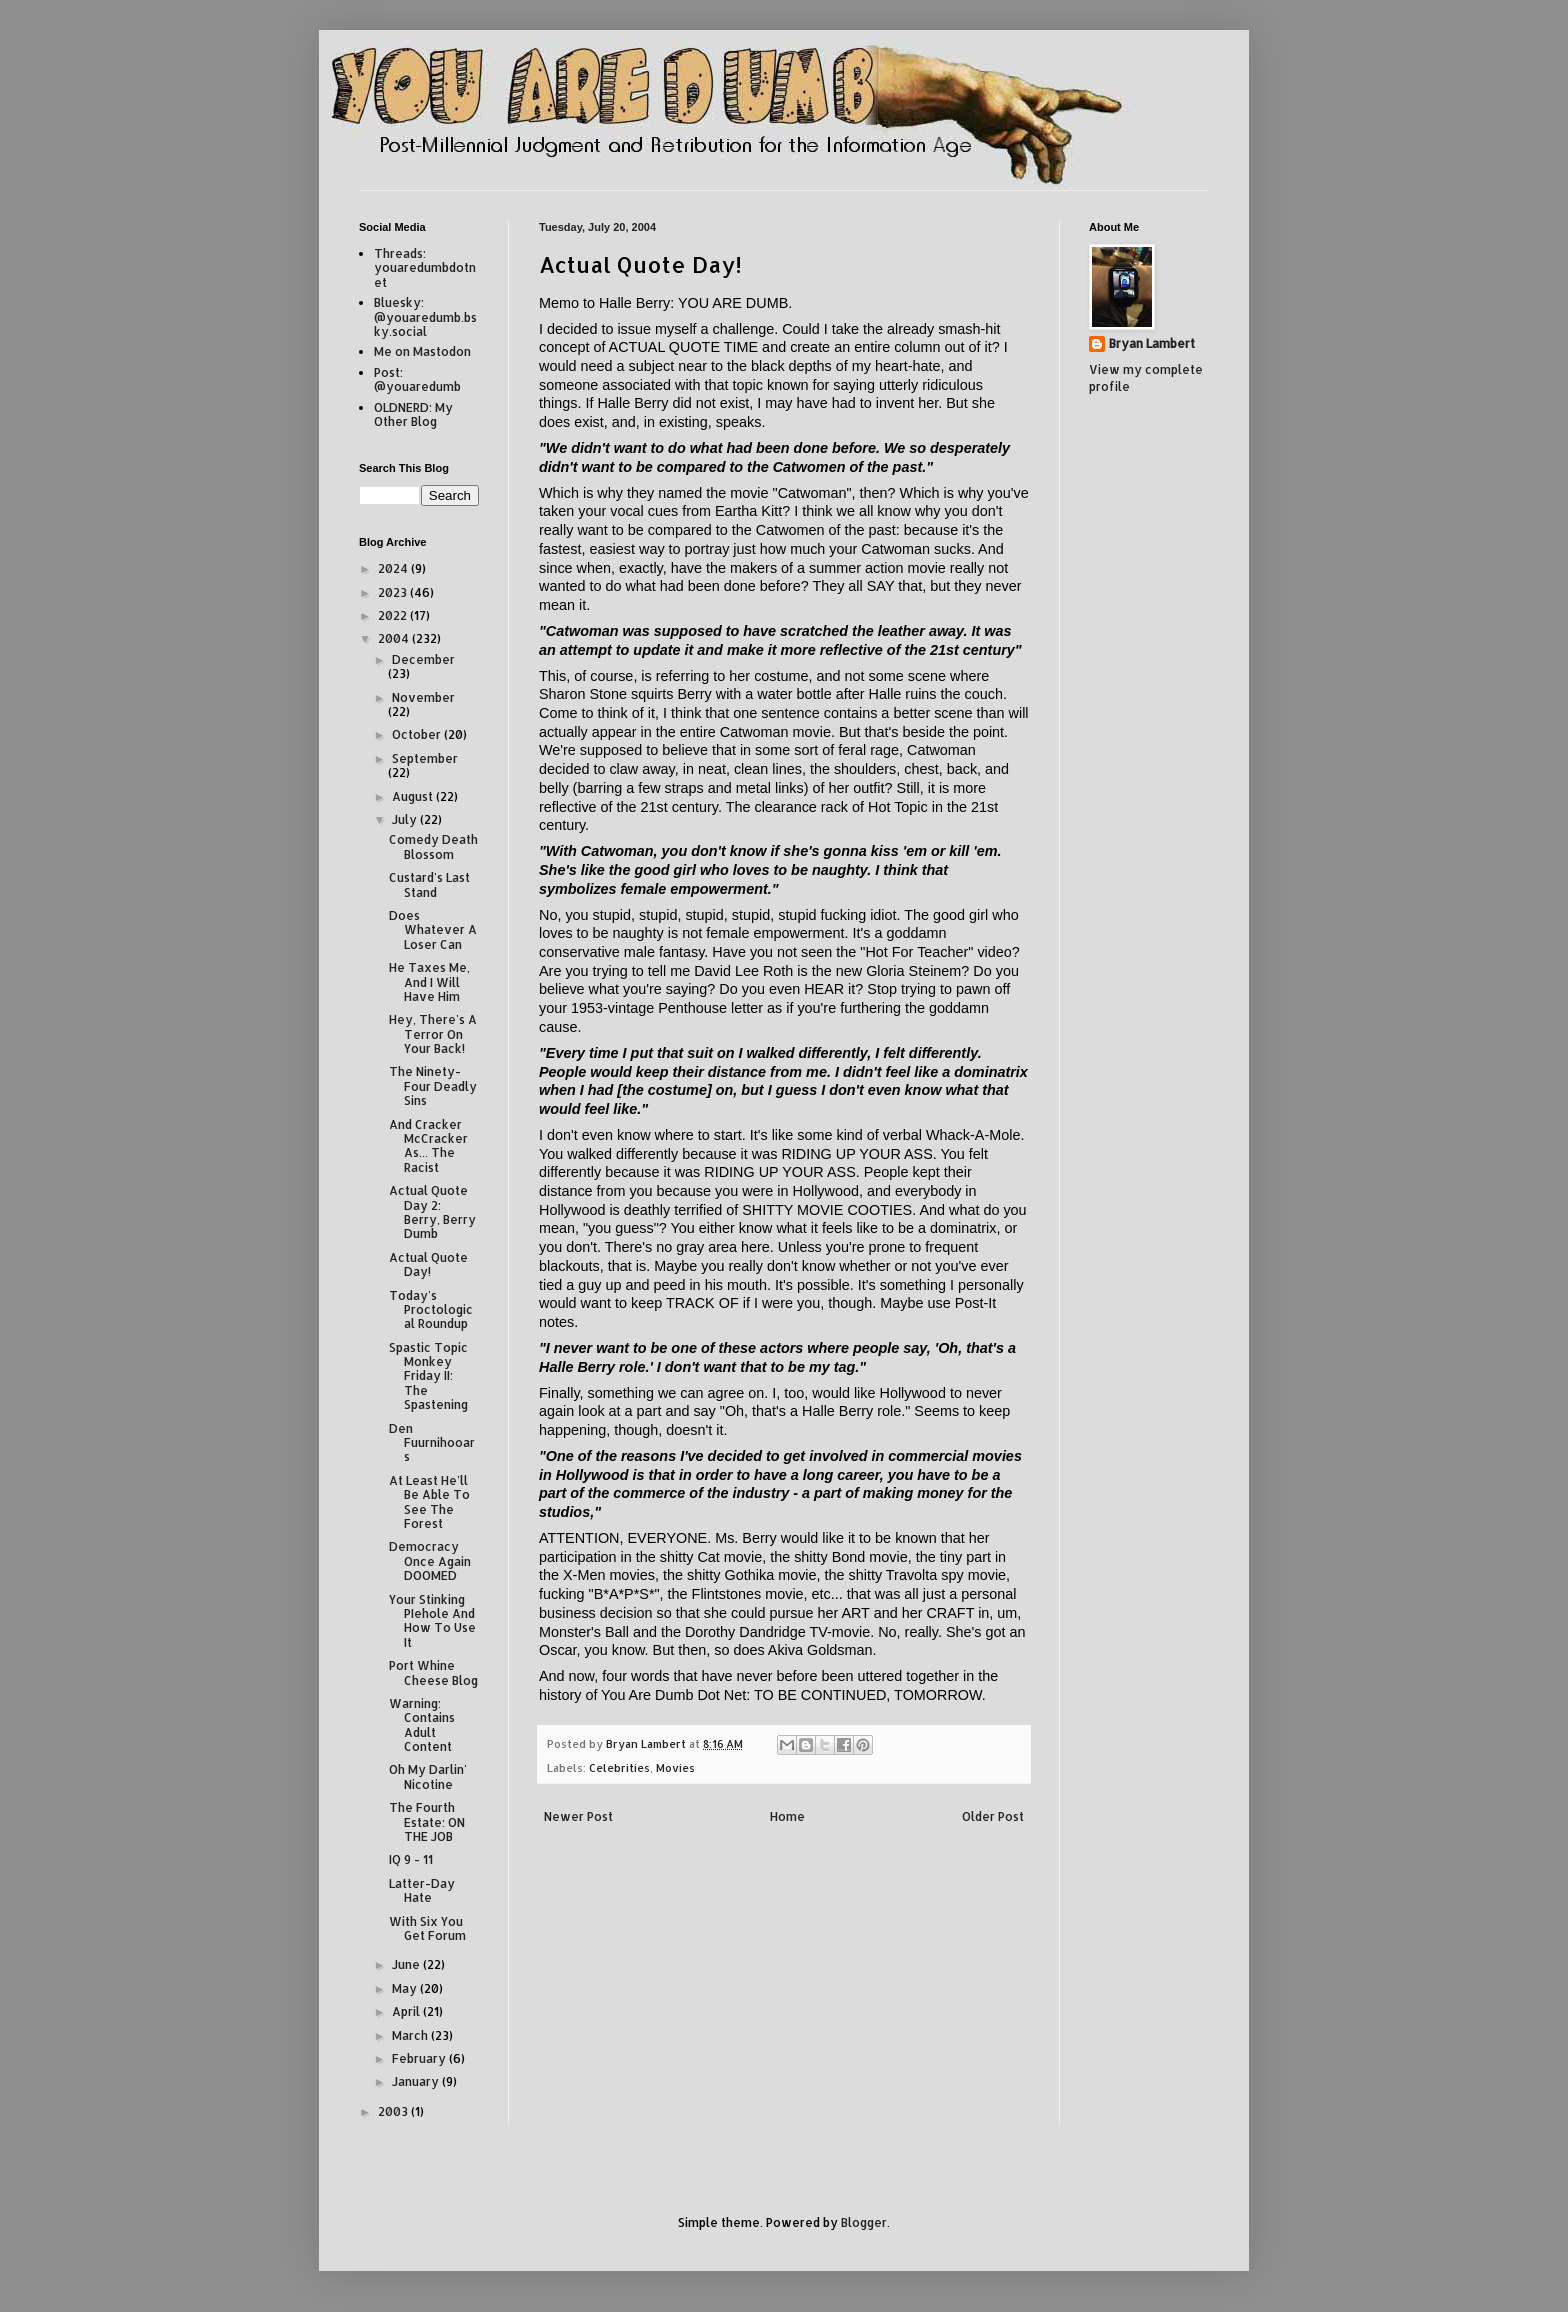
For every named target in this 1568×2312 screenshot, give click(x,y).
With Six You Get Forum (427, 1928)
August (414, 796)
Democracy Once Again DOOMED (430, 1561)
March (411, 2035)
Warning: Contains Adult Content (422, 1725)
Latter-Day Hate (422, 1890)
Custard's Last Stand (429, 884)
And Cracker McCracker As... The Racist (428, 1146)
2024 (394, 568)
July (406, 819)
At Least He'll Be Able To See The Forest (429, 1502)
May (406, 1988)
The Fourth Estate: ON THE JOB (427, 1822)
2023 (394, 592)
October (418, 734)
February (420, 2058)
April (407, 2011)
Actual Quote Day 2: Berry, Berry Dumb (432, 1212)
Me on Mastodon (422, 351)
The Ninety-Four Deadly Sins (433, 1086)
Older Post (993, 1816)
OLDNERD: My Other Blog (413, 414)
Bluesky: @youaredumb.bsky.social (425, 317)
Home (787, 1816)
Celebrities (619, 1768)
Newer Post (578, 1816)
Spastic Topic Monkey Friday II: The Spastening (428, 1376)
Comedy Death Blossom (433, 846)
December (423, 659)
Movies (675, 1768)
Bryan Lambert (1152, 343)
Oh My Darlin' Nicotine (428, 1776)
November (423, 697)
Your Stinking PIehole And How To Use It (432, 1621)
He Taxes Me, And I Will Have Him (429, 982)
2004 (395, 638)
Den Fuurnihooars (432, 1443)
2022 (394, 615)
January (417, 2081)
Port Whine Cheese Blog (433, 1672)
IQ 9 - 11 (411, 1859)
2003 (394, 2111)
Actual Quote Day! (428, 1264)
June (407, 1964)
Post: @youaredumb (417, 379)
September (425, 758)
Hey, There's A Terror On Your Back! (433, 1034)
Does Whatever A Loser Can (433, 930)
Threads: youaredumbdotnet (425, 268)
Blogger (864, 2222)
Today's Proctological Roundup (431, 1310)
